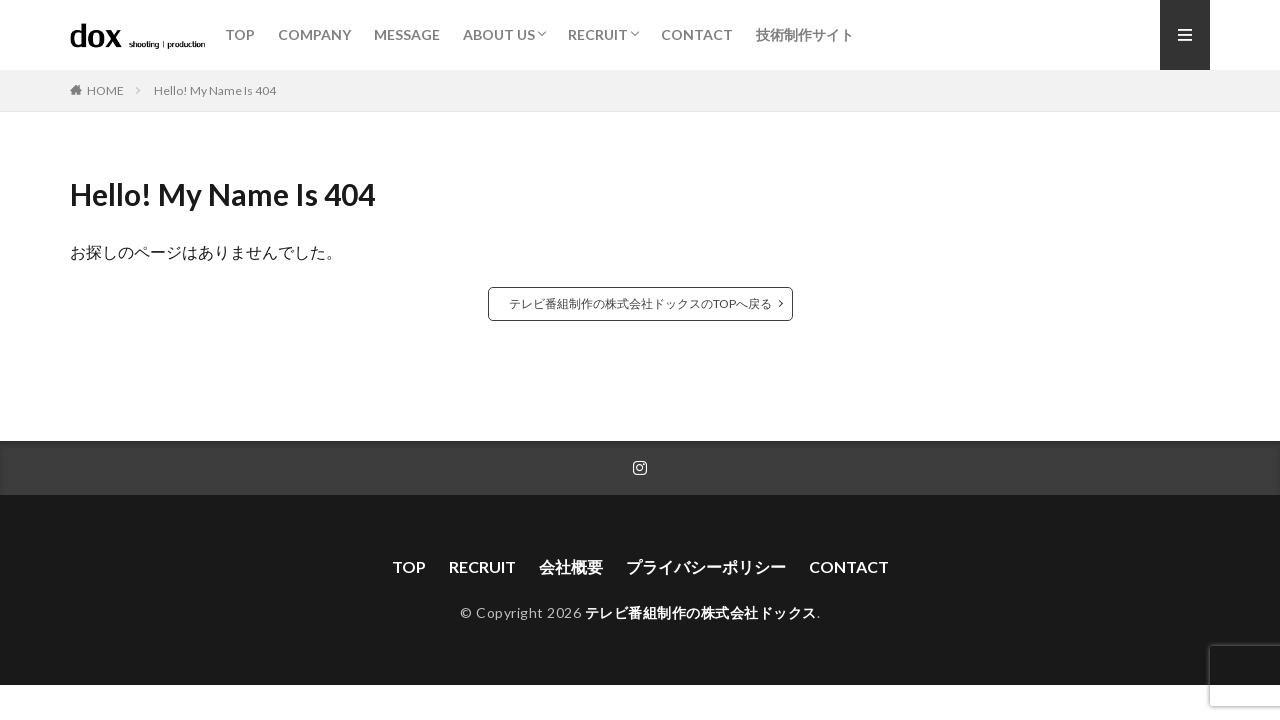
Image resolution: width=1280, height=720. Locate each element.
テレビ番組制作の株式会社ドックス (701, 612)
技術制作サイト (805, 34)
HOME (105, 90)
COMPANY (314, 34)
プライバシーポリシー (706, 566)
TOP (240, 34)
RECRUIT (598, 34)
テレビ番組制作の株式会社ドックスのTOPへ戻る (640, 303)
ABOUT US (499, 34)
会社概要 (571, 566)
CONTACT (697, 34)
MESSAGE (407, 34)
